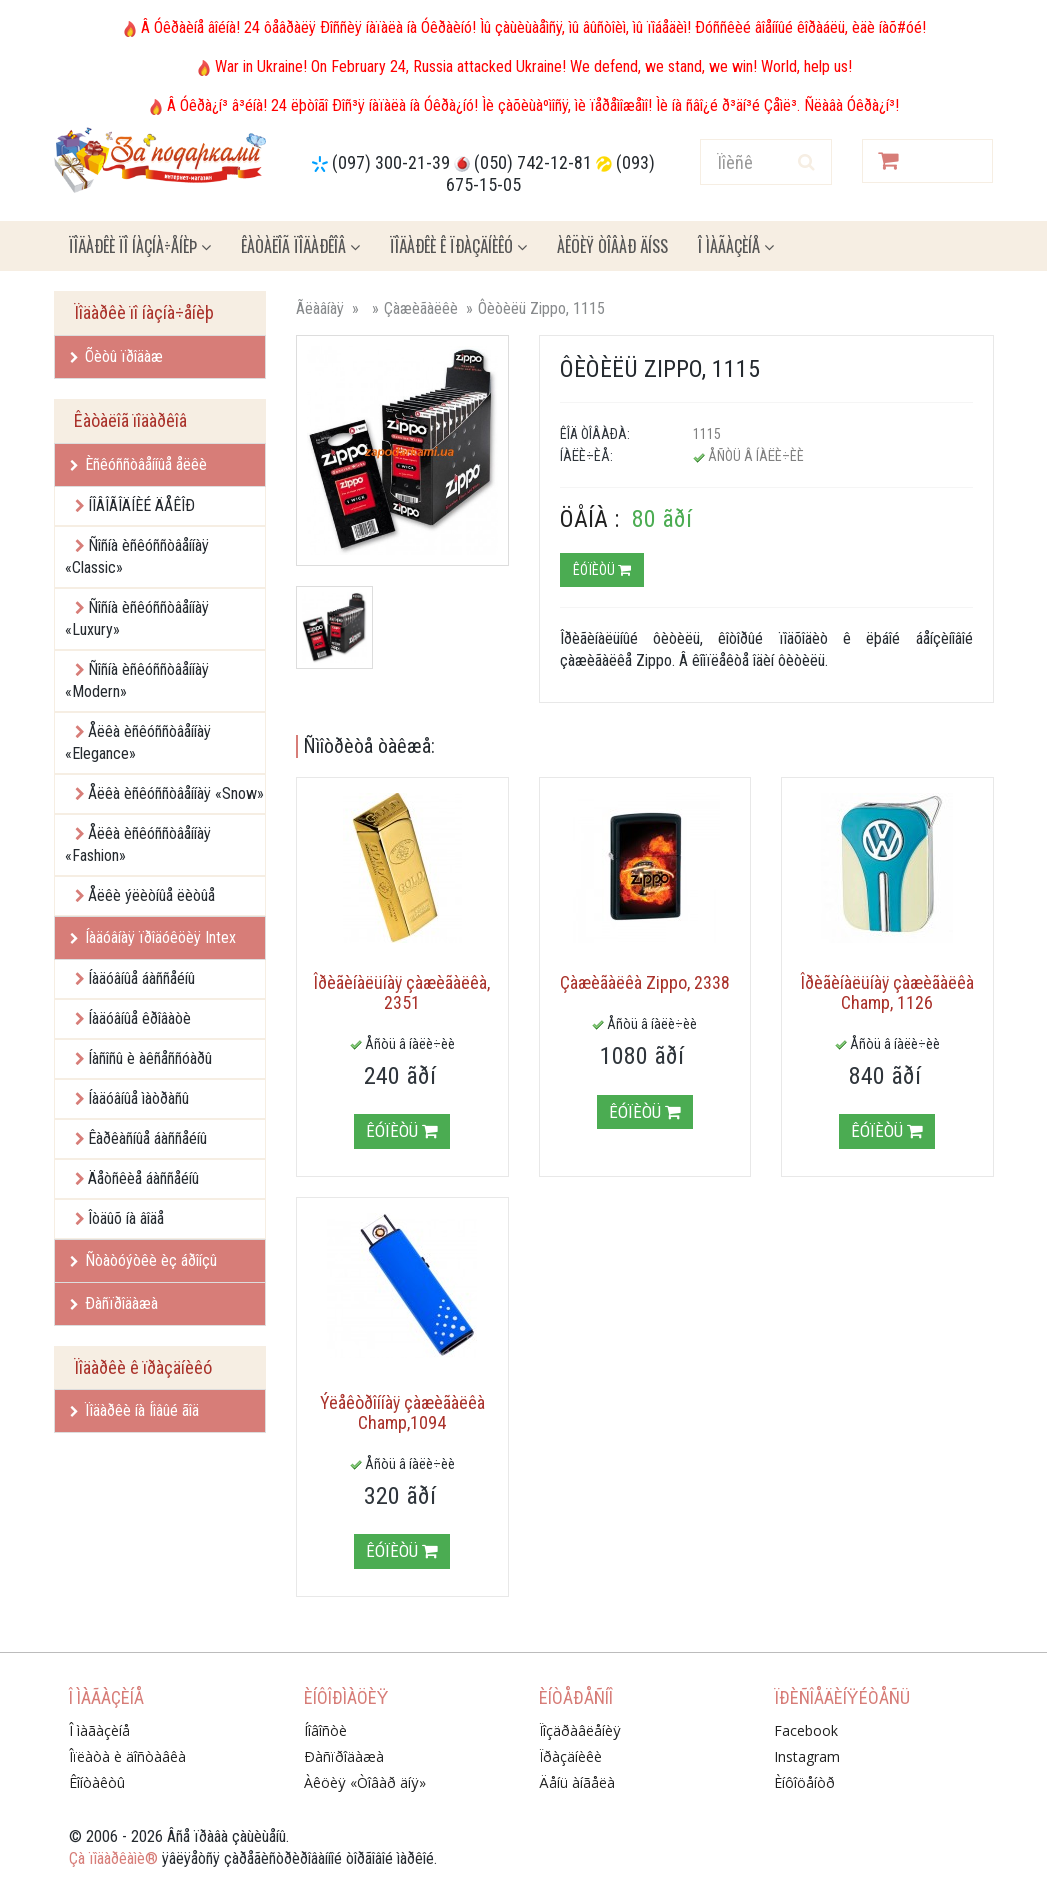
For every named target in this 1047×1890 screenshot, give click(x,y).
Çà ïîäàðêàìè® (113, 1858)
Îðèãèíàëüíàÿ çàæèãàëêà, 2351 (402, 992)
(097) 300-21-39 (391, 162)
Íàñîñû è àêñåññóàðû (150, 1058)
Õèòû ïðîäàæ (116, 356)
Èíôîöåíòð (804, 1782)
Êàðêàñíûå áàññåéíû (147, 1138)
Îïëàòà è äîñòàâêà (127, 1756)
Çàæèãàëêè (421, 308)
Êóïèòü (602, 570)
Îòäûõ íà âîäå (126, 1218)
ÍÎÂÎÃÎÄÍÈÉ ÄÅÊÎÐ (141, 505)
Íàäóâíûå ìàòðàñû (138, 1098)
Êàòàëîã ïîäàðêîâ (300, 246)
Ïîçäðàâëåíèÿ (580, 1730)
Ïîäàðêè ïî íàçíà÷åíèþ (140, 246)
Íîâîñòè (325, 1730)
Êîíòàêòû (97, 1782)
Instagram (807, 1756)
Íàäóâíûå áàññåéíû (141, 978)
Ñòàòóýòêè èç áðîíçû (143, 1260)
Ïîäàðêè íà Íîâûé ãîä (134, 1410)
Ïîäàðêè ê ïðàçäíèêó (458, 246)
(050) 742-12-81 (533, 162)
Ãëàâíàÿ (320, 308)
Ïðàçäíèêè (570, 1756)
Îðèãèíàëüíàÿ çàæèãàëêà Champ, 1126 (887, 992)
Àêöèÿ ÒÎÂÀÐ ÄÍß (612, 246)
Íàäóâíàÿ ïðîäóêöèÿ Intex (153, 937)
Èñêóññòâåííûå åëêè (138, 464)
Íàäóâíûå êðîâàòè (139, 1018)
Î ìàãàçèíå (736, 246)
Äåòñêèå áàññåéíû (143, 1178)
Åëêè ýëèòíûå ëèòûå (151, 895)
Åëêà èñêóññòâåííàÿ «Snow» (176, 793)
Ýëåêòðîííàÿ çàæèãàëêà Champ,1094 (402, 1412)
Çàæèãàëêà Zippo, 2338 (645, 982)
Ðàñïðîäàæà (114, 1303)
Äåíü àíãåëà (577, 1782)
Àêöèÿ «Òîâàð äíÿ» (365, 1782)
